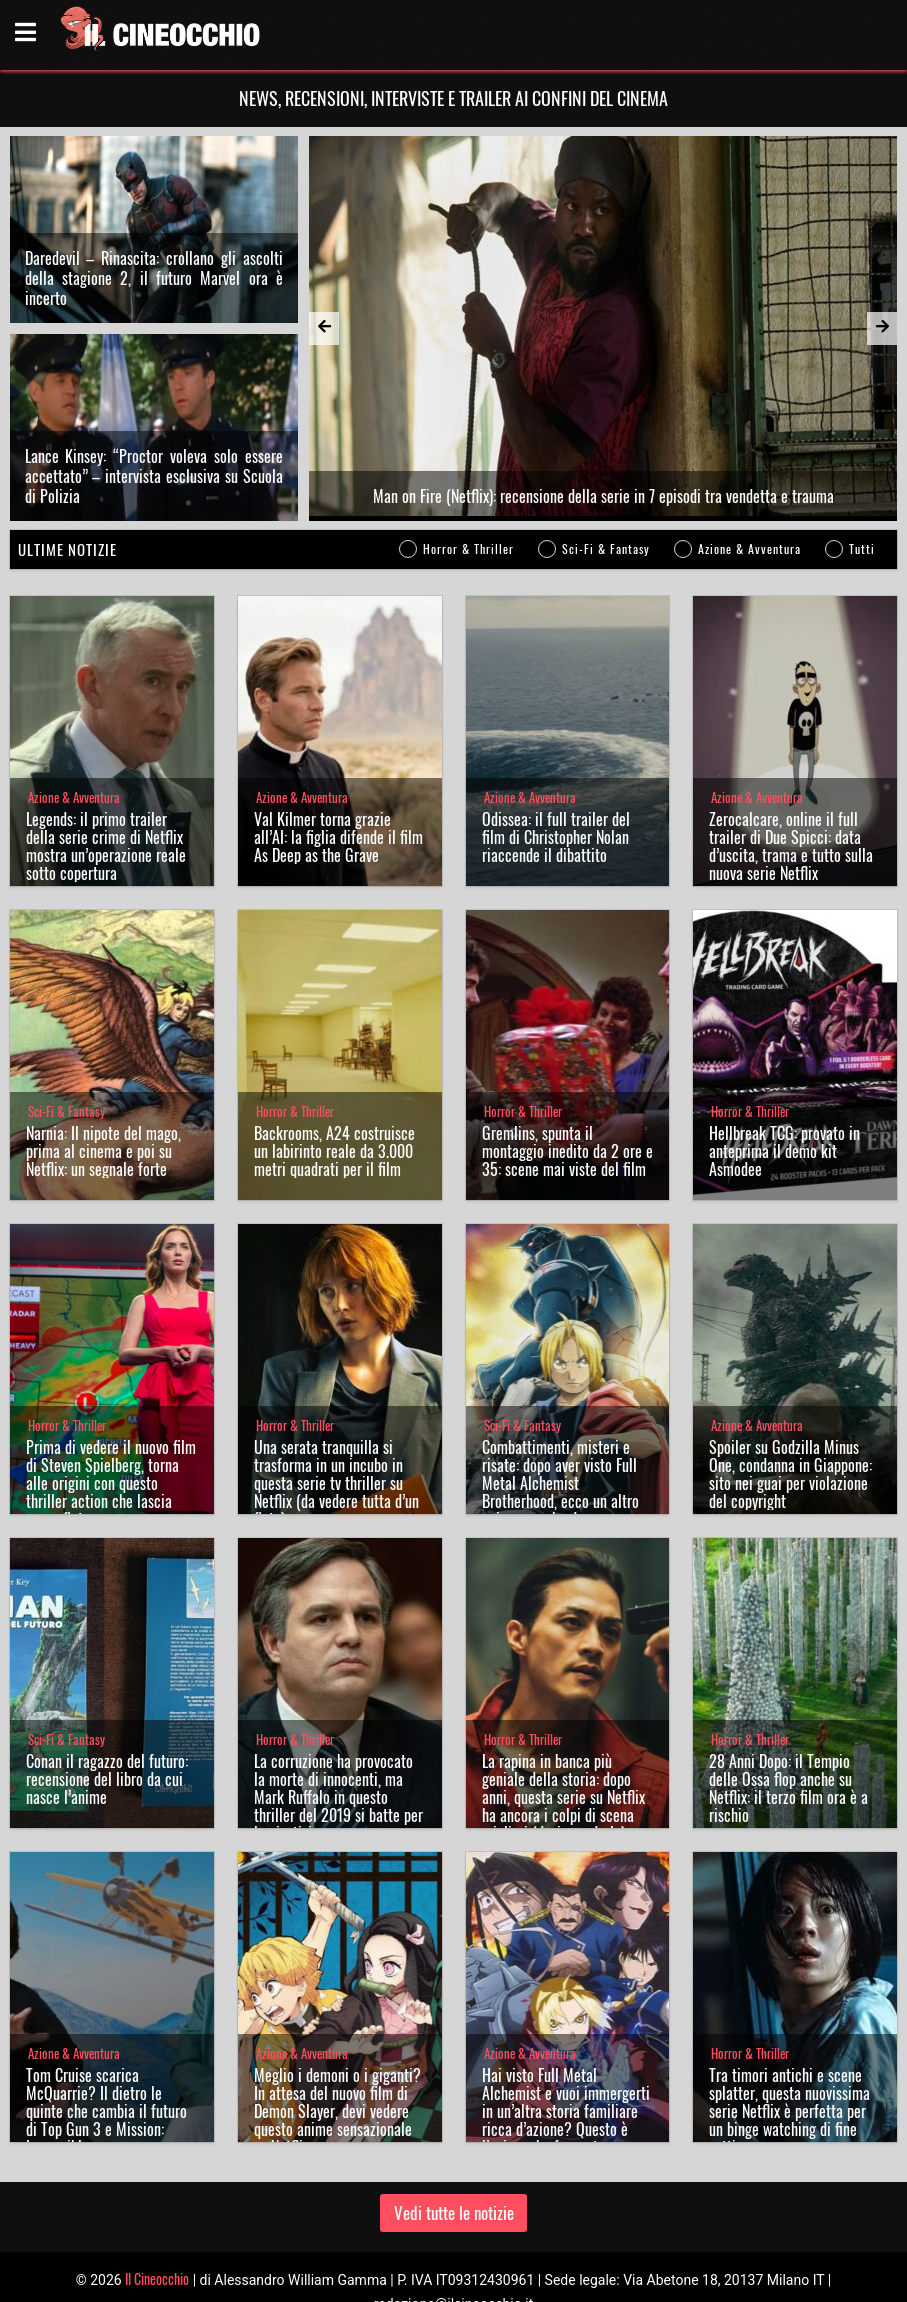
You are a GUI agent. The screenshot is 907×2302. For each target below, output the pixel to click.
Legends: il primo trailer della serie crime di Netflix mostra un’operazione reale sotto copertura (106, 846)
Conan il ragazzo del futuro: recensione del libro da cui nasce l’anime (107, 1779)
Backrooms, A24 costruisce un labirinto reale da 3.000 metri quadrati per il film (334, 1151)
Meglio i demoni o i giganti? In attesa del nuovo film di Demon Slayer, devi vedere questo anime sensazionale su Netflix (337, 2111)
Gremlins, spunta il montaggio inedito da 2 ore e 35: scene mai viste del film (567, 1151)
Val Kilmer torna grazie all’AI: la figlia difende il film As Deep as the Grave (338, 837)
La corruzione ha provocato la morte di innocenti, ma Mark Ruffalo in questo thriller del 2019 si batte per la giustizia (338, 1797)
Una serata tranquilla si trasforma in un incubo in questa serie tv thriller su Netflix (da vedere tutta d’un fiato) (336, 1483)
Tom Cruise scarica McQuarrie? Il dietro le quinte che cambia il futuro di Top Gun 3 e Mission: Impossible (106, 2111)
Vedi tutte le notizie (454, 2212)
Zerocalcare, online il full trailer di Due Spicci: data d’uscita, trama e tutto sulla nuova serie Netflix (791, 846)
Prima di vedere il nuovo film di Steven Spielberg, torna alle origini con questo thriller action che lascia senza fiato (111, 1483)
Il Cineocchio (157, 2278)
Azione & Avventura (749, 548)
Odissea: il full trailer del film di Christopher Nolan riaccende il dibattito (556, 837)
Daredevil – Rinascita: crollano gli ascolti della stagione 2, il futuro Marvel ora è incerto (154, 278)
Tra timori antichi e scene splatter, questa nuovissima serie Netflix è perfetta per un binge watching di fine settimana (789, 2111)
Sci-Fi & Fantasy (606, 548)
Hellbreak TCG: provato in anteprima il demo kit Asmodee (784, 1151)
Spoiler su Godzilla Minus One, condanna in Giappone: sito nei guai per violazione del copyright (790, 1474)
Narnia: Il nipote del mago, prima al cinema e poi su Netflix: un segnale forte (103, 1151)
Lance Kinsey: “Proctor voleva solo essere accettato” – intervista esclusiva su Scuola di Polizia (154, 476)
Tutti (862, 548)
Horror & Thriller (468, 548)
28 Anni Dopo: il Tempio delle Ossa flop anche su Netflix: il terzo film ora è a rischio (788, 1788)
